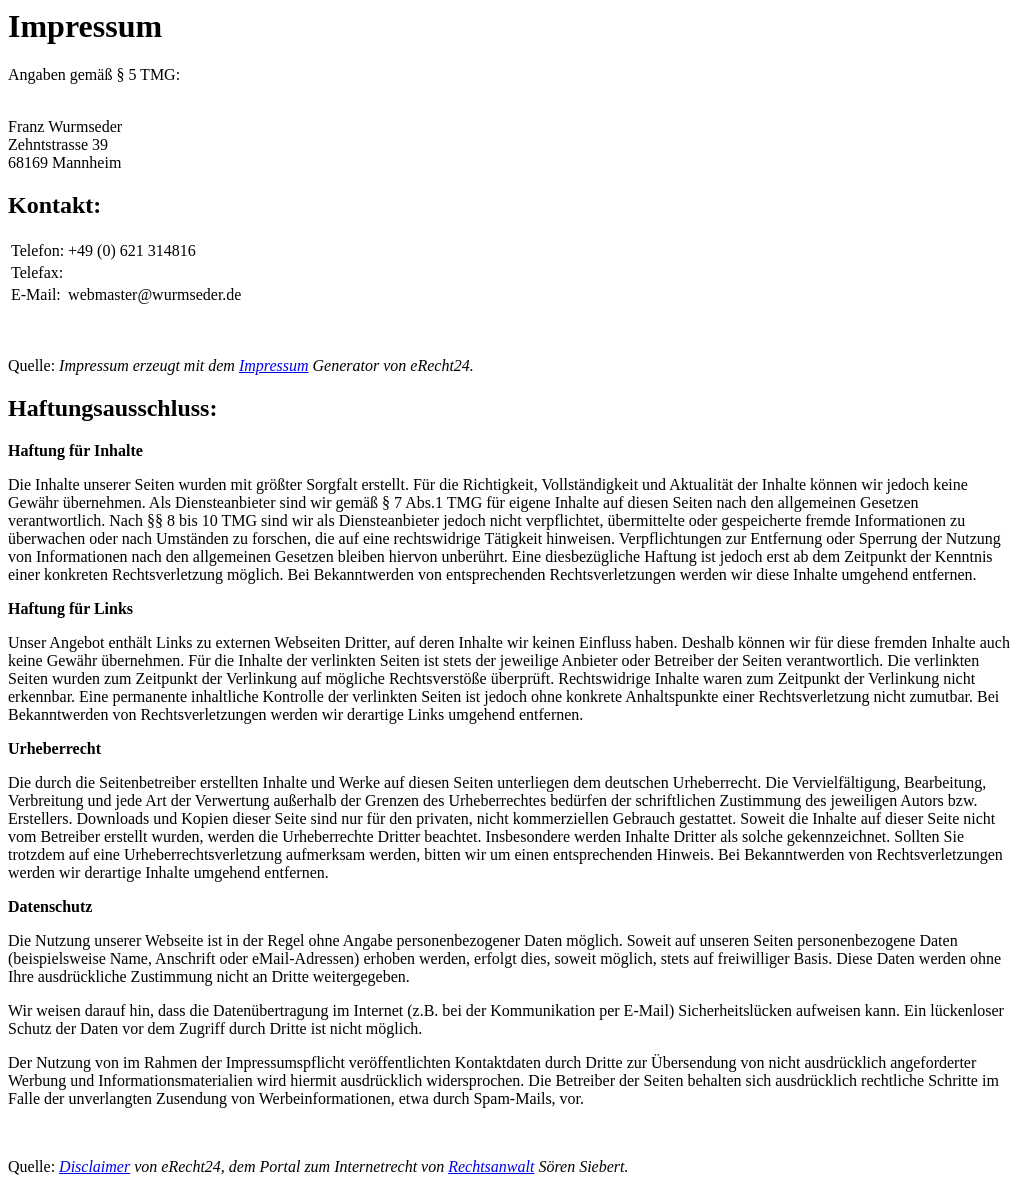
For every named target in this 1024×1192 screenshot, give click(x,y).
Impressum (274, 365)
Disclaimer (94, 1166)
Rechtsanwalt (491, 1166)
